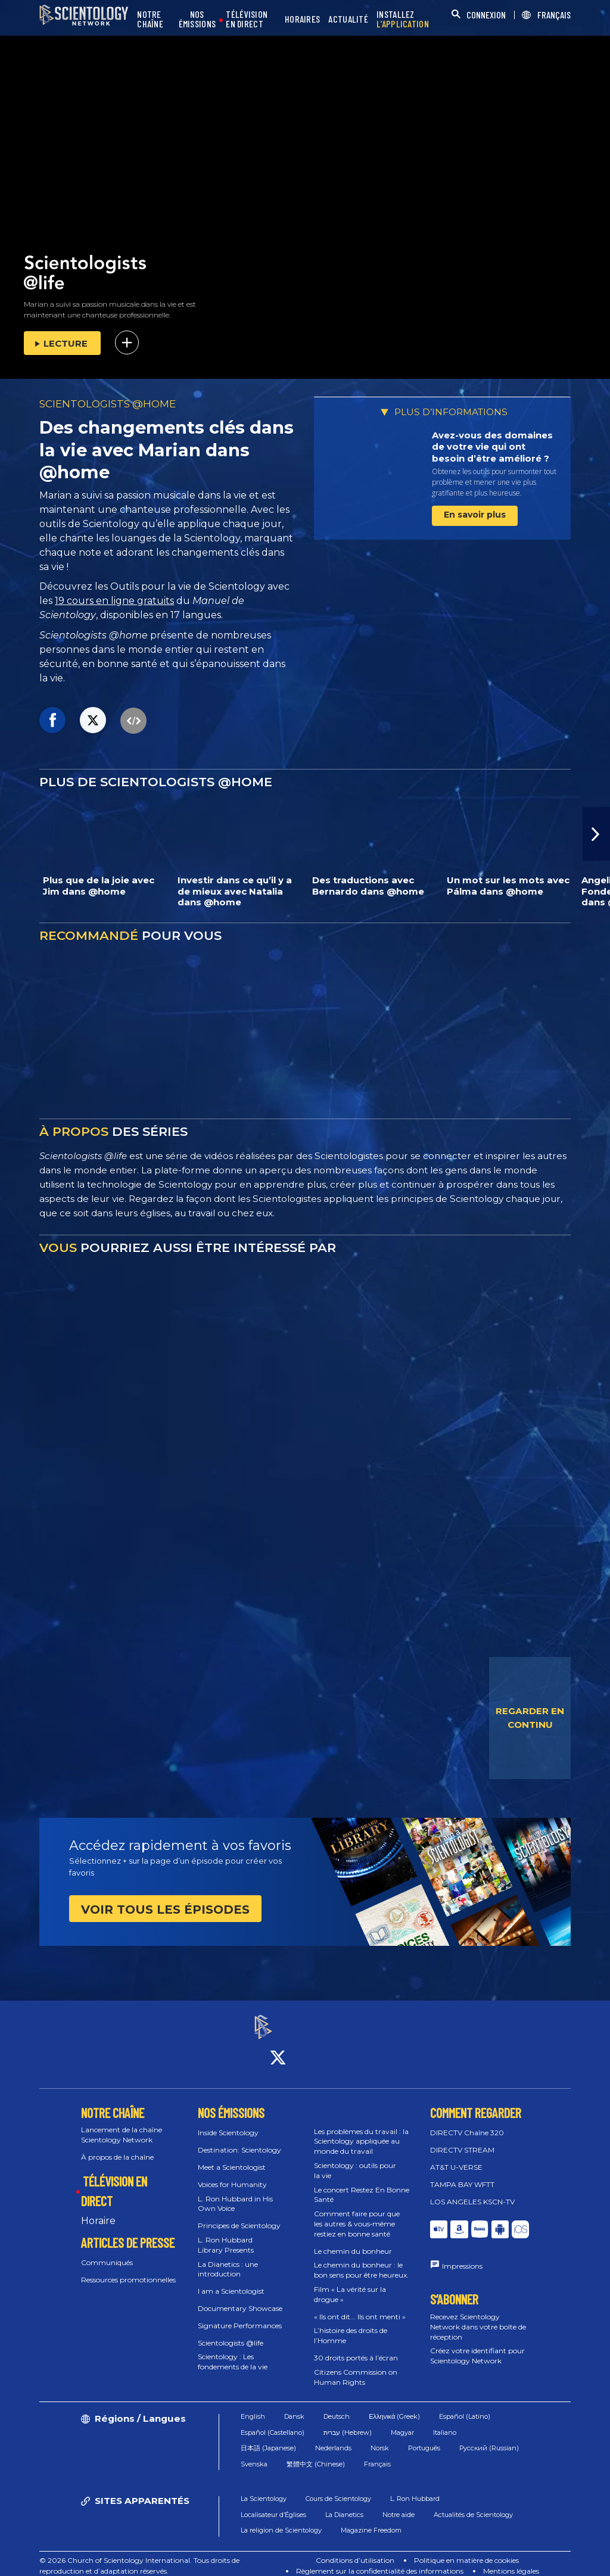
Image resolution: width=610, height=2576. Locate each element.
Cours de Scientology (338, 2488)
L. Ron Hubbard (415, 2488)
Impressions (462, 2255)
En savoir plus (475, 514)
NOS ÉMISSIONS (197, 19)
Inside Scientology (228, 2122)
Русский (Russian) (489, 2438)
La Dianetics (344, 2504)
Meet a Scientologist (232, 2156)
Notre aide (398, 2504)
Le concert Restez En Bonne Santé (361, 2184)
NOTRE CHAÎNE (150, 19)
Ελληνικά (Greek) (394, 2406)
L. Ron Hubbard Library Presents (226, 2234)
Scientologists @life (230, 2332)
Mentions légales (511, 2560)
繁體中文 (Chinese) (316, 2453)
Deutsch (336, 2406)
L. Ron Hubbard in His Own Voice (235, 2193)
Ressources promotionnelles (128, 2269)
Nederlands (333, 2438)
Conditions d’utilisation (355, 2550)
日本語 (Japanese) (268, 2438)
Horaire (98, 2210)
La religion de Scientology (281, 2520)
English (253, 2406)
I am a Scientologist (231, 2280)
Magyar (402, 2422)
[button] (596, 834)
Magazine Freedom (371, 2520)
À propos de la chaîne (117, 2146)
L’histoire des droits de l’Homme (350, 2325)
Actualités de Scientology (473, 2504)
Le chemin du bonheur (353, 2240)
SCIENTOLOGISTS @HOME (107, 404)
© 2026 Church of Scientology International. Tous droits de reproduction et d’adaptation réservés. (139, 2555)
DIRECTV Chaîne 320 (467, 2122)
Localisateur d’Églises (273, 2504)
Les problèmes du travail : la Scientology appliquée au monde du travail (361, 2130)
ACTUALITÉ (348, 19)
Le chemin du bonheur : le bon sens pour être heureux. (361, 2259)
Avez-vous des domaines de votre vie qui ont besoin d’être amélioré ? (492, 446)
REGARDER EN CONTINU (530, 1717)
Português (424, 2438)
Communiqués (107, 2252)
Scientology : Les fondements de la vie (232, 2351)
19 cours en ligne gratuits (114, 600)
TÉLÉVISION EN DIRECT (246, 19)
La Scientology (264, 2488)
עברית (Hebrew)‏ (347, 2422)
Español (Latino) (464, 2406)
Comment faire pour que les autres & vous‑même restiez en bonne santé (357, 2213)
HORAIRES (302, 19)
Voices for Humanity (232, 2173)
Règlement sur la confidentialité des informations (379, 2560)
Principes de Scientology (239, 2215)
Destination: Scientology (239, 2139)
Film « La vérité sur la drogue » (350, 2283)
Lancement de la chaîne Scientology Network (121, 2124)
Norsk (380, 2438)
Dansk (294, 2406)
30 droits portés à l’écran (356, 2347)
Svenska (254, 2453)
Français (377, 2453)
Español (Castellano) (272, 2422)
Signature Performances (240, 2314)
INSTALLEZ (402, 19)
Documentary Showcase (240, 2297)
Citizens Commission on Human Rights (355, 2366)
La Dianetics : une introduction (228, 2258)
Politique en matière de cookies (466, 2550)
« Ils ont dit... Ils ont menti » (360, 2305)
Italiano (444, 2422)
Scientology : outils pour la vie (355, 2159)
